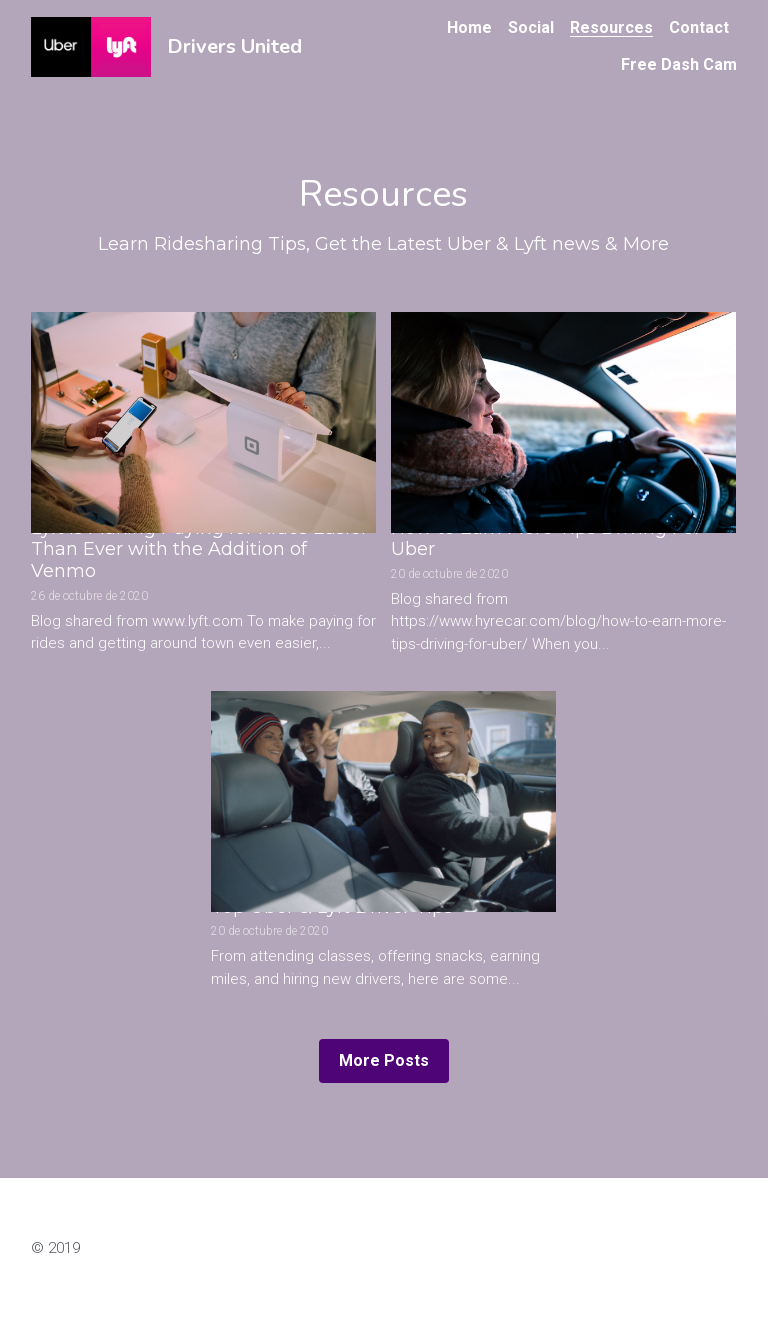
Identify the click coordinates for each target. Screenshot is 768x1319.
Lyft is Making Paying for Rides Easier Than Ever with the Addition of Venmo (199, 549)
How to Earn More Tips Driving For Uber (546, 539)
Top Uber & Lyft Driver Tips (332, 907)
